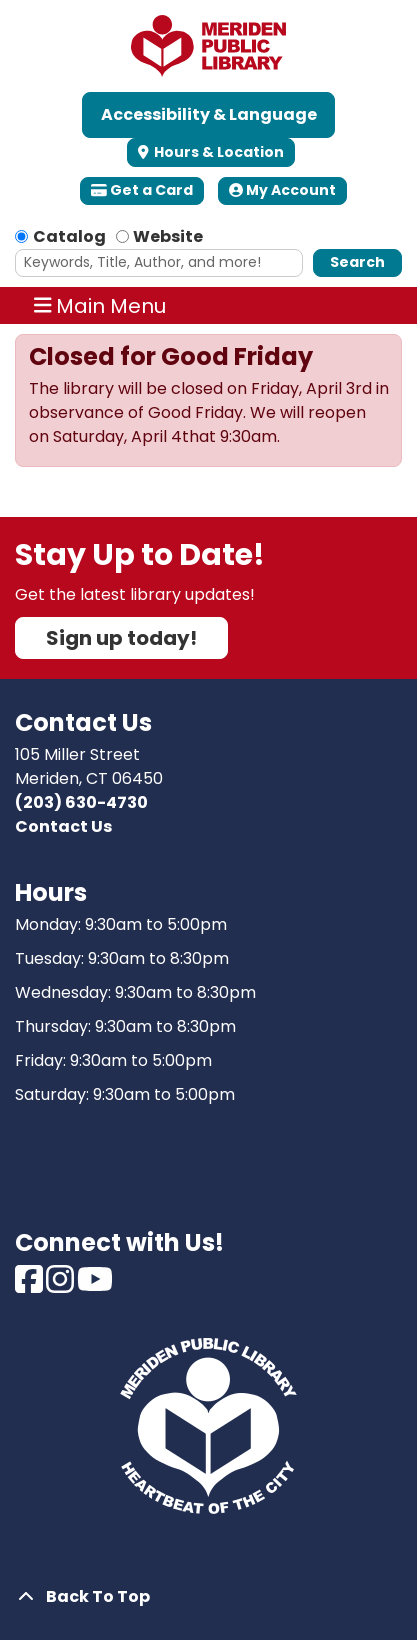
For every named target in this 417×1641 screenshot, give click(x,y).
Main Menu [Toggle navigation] (100, 306)
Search (357, 262)
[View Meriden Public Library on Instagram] (61, 1285)
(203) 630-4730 (81, 802)
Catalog (69, 236)
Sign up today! (121, 638)
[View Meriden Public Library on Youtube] (95, 1285)
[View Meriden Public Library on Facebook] (30, 1285)
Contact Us (63, 826)
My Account (282, 190)
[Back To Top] (208, 1597)
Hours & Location (217, 152)
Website (168, 236)
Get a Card (142, 190)
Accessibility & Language (209, 114)
